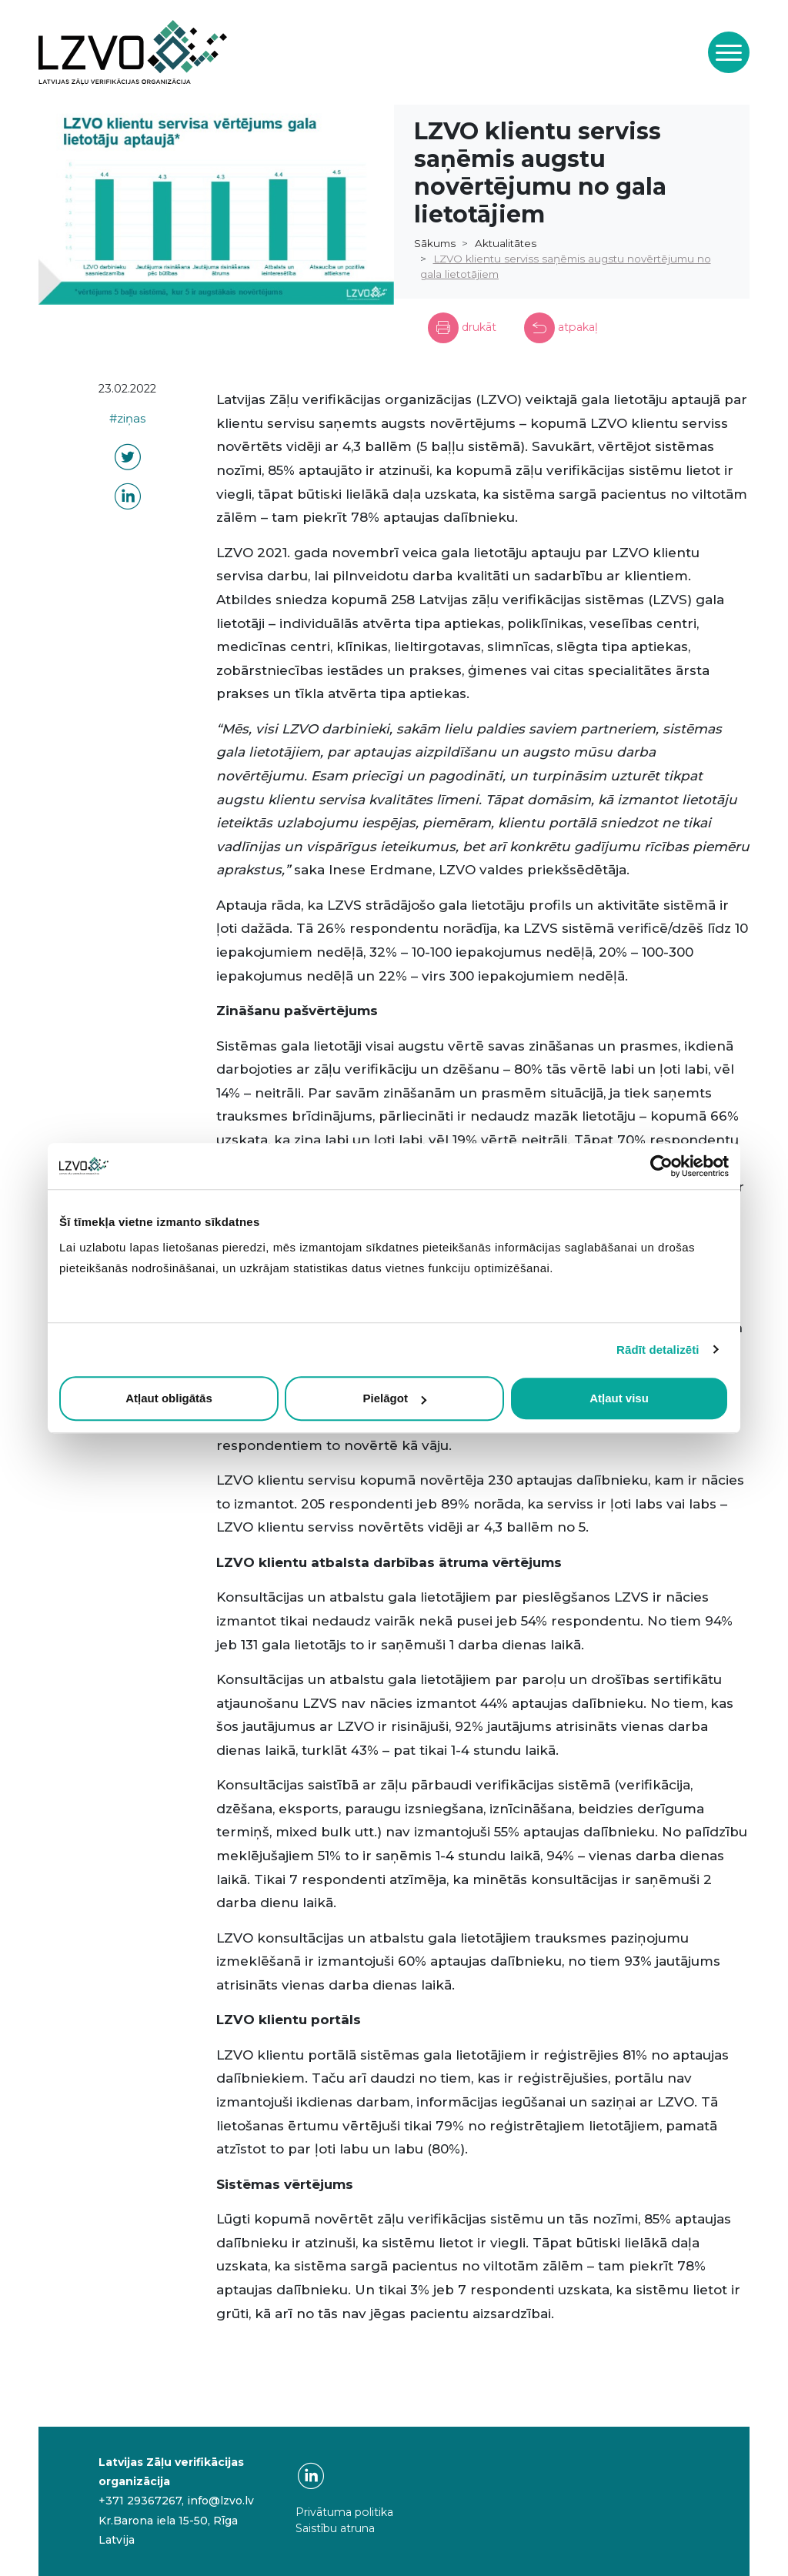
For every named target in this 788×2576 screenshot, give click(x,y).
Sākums (435, 243)
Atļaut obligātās (168, 1398)
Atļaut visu (619, 1398)
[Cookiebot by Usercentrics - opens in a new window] (661, 1166)
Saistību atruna (335, 2528)
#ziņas (127, 419)
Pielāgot (394, 1398)
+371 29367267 (140, 2501)
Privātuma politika (344, 2512)
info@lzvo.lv (220, 2501)
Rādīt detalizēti (657, 1349)
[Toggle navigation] (729, 52)
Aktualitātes (505, 243)
